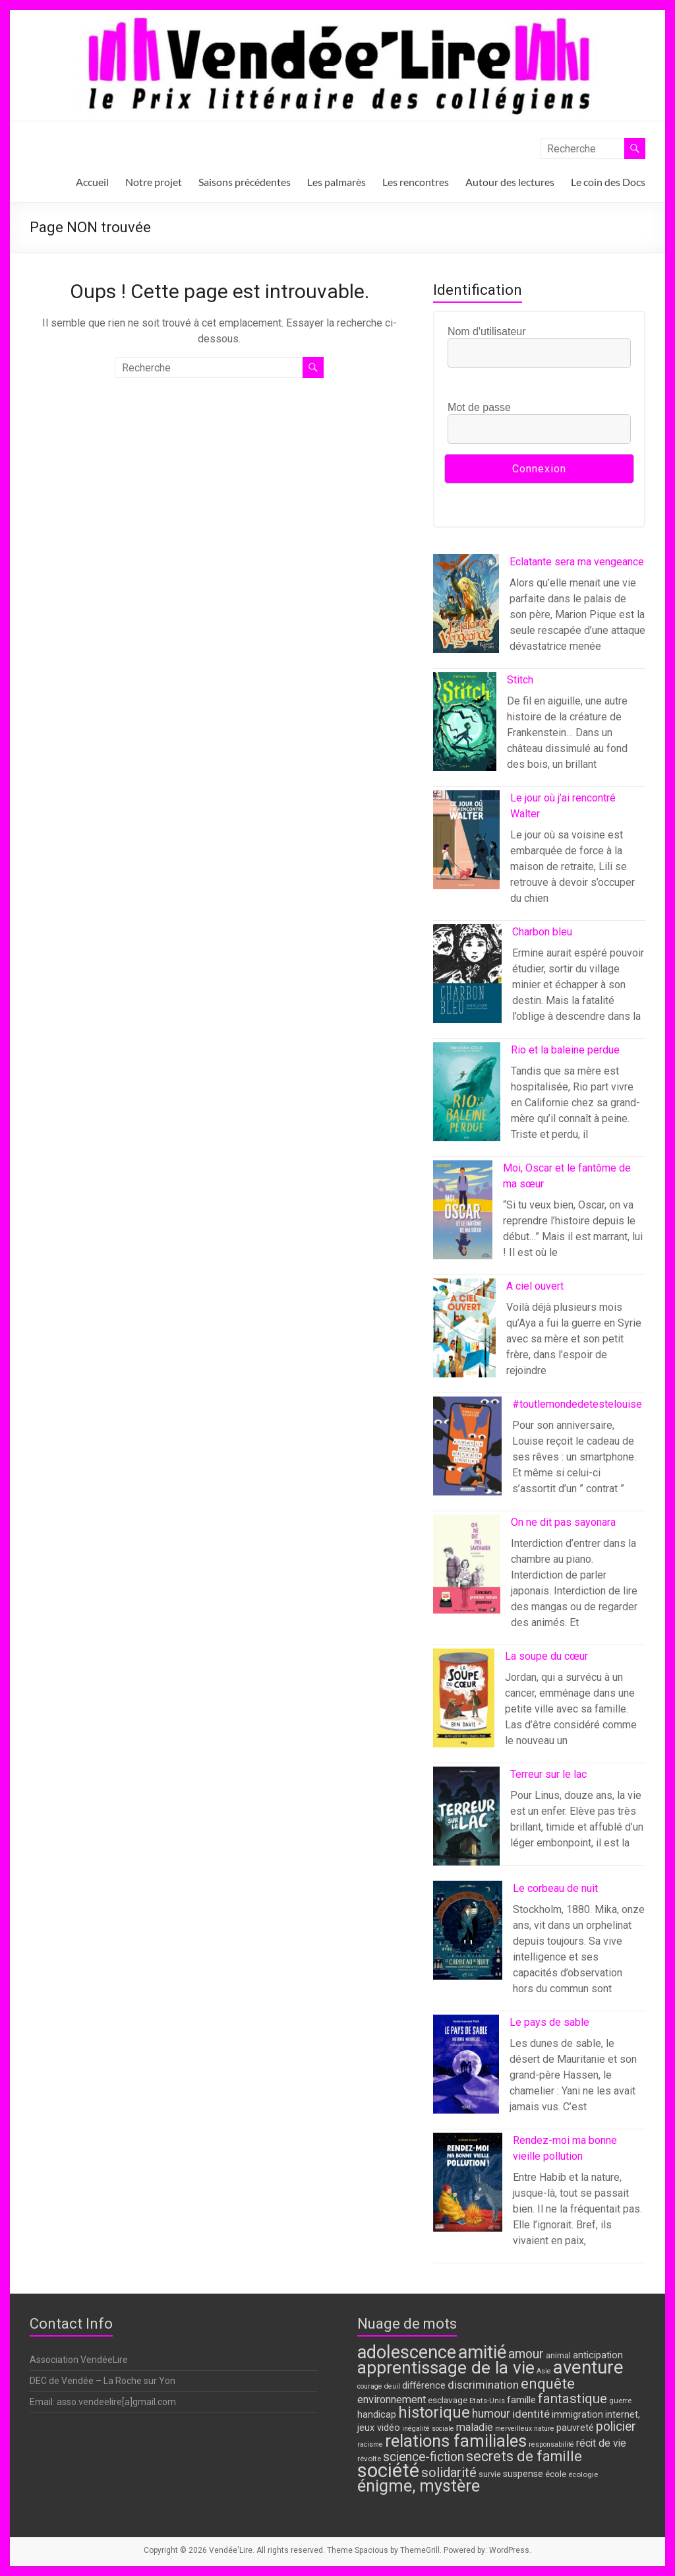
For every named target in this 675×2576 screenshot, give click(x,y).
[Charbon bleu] (467, 979)
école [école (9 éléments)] (555, 2473)
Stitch (520, 680)
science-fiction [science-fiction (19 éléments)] (423, 2457)
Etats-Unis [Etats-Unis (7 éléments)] (487, 2400)
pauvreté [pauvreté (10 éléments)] (575, 2428)
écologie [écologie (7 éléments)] (583, 2474)
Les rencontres (415, 181)
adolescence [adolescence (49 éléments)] (406, 2352)
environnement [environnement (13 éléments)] (391, 2399)
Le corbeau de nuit (555, 1888)
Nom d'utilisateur (487, 331)
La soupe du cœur (546, 1656)
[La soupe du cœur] (463, 1704)
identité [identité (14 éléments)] (531, 2413)
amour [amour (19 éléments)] (526, 2354)
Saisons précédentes (244, 181)
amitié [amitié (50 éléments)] (482, 2352)
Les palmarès (336, 181)
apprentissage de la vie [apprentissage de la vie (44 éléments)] (446, 2367)
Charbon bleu (542, 932)
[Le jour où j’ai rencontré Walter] (466, 845)
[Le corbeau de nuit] (467, 1936)
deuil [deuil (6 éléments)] (392, 2386)
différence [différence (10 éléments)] (424, 2385)
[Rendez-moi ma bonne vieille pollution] (467, 2188)
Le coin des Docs (608, 181)
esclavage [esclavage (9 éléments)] (447, 2400)
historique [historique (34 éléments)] (434, 2412)
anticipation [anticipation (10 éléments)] (598, 2355)
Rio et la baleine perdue (565, 1050)
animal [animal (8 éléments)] (558, 2355)
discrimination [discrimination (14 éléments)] (483, 2384)
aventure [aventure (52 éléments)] (588, 2367)
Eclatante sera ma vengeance (577, 561)
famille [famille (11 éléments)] (521, 2400)
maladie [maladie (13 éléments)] (474, 2427)
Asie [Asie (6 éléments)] (544, 2371)
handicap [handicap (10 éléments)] (376, 2414)
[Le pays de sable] (466, 2070)
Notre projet (153, 181)
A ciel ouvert (535, 1286)
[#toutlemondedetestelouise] (467, 1452)
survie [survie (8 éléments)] (490, 2474)
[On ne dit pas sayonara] (466, 1570)
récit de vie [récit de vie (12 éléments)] (601, 2443)
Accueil (92, 181)
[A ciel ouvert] (464, 1333)
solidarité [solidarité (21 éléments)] (449, 2472)
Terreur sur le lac (548, 1774)
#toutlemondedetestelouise (577, 1404)
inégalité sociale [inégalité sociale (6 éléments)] (428, 2428)
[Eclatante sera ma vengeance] (466, 609)
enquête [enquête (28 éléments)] (548, 2383)
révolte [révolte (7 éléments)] (369, 2458)
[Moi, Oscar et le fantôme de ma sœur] (462, 1215)
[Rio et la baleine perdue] (466, 1097)
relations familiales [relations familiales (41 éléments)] (456, 2441)
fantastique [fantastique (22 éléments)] (572, 2398)
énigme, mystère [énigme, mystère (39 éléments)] (418, 2486)
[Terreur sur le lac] (466, 1822)
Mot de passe (479, 407)
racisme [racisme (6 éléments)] (370, 2444)
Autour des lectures (509, 181)
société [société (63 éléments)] (388, 2470)
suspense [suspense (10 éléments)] (523, 2474)
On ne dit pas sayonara (563, 1522)
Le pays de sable (549, 2022)
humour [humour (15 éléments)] (491, 2413)
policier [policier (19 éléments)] (616, 2426)
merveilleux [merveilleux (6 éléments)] (513, 2428)
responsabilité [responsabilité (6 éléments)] (551, 2444)
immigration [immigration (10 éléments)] (577, 2414)
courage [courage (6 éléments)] (369, 2386)
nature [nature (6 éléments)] (544, 2428)
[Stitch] (464, 727)
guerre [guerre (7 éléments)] (620, 2400)
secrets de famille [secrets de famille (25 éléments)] (524, 2456)
